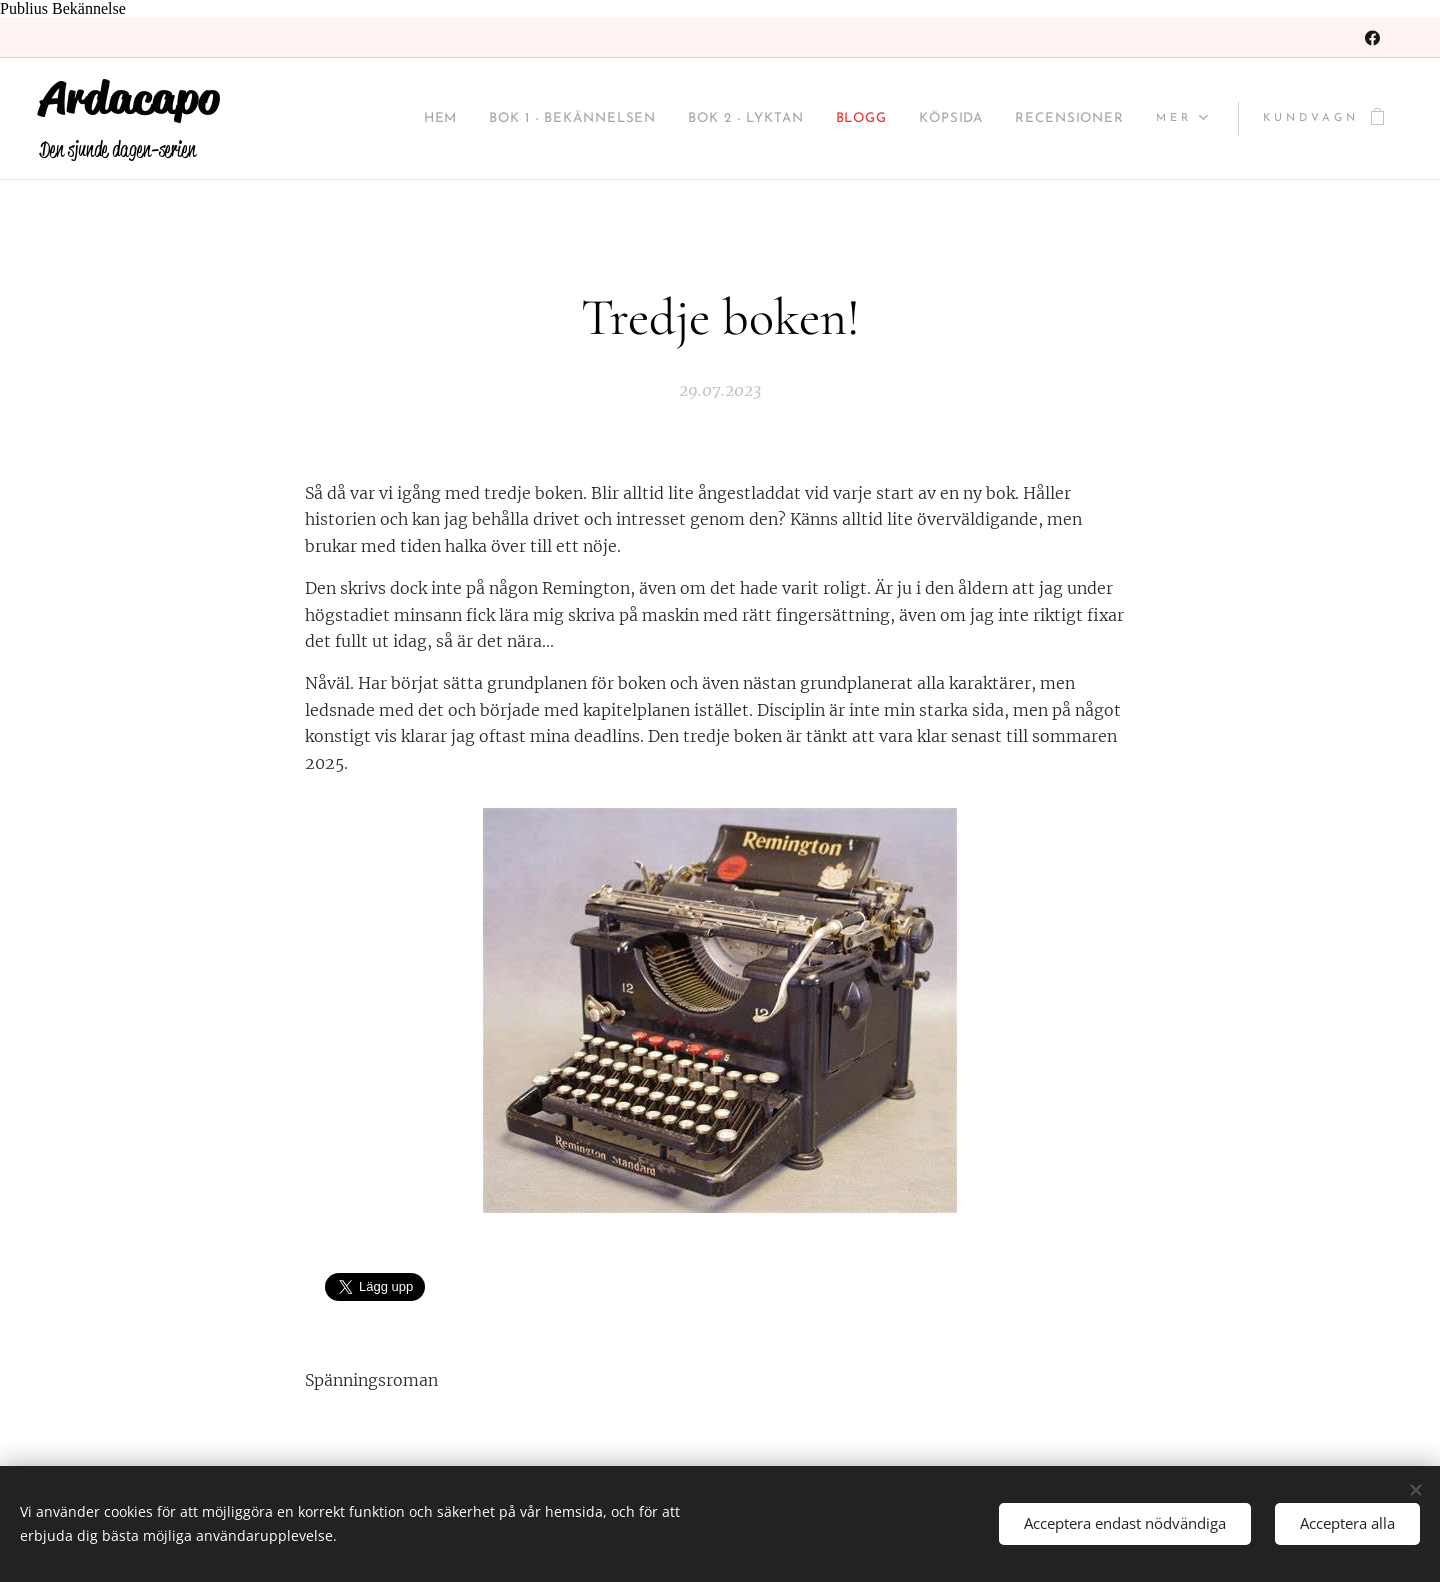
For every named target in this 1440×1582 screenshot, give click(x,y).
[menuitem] (354, 119)
